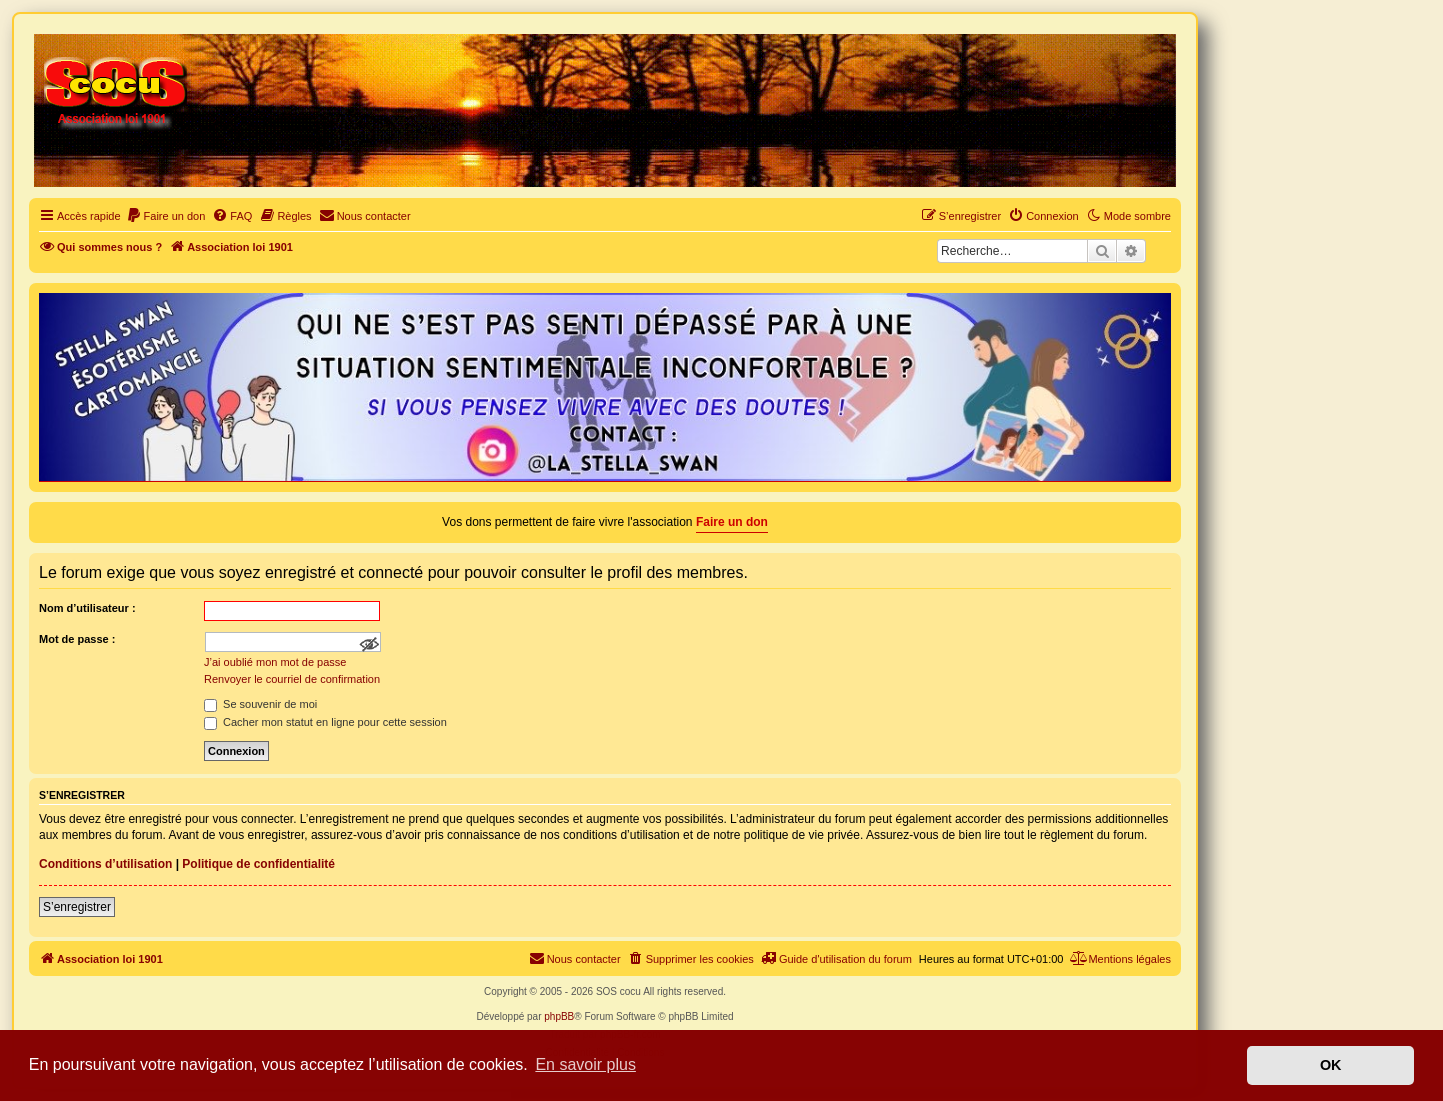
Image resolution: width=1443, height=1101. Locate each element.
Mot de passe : (77, 639)
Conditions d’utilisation (105, 864)
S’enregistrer (77, 907)
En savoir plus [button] (585, 1064)
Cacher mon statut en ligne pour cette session (325, 722)
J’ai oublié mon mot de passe (275, 662)
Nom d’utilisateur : (87, 608)
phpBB (559, 1016)
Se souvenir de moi (260, 704)
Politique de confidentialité (258, 864)
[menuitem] (166, 216)
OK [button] (1331, 1065)
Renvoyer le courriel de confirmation (292, 679)
